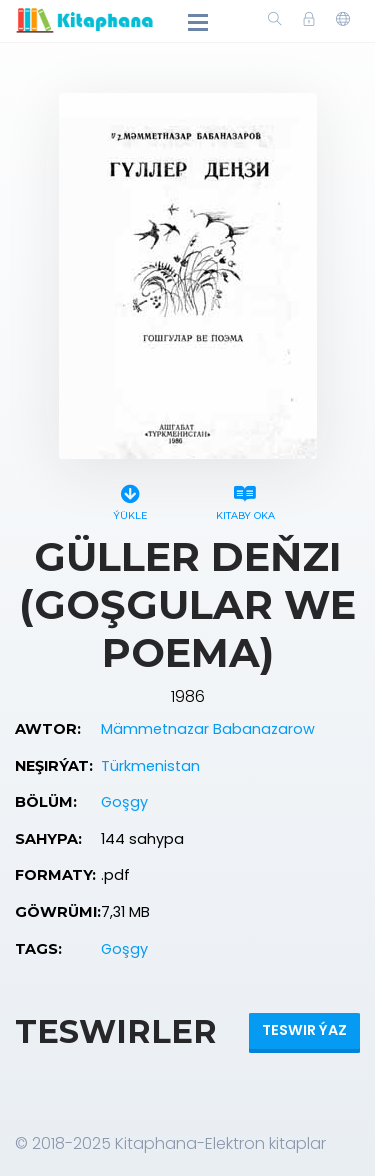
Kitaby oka (245, 499)
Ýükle (130, 499)
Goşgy (124, 802)
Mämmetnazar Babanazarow (208, 729)
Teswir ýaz (304, 1030)
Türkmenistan (150, 766)
